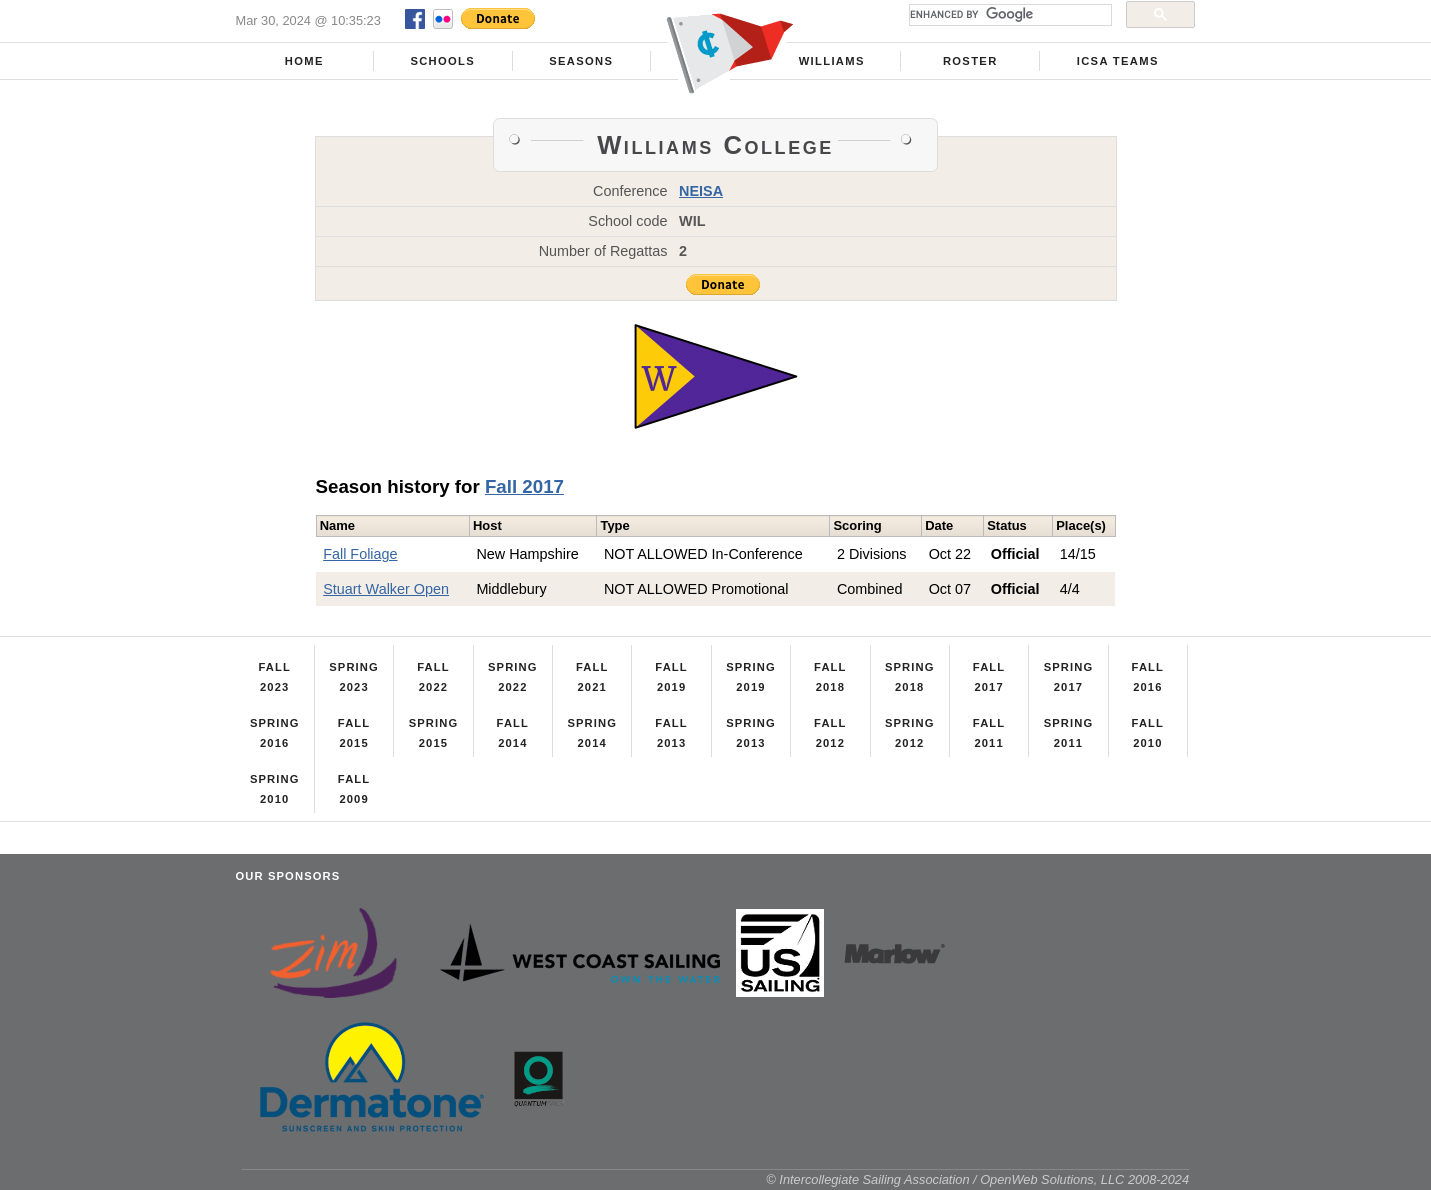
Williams (832, 61)
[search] (1008, 15)
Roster (970, 61)
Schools (442, 61)
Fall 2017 (524, 486)
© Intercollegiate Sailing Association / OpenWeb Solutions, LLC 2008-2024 (977, 1179)
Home (304, 61)
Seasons (581, 61)
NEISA (701, 191)
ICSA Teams (1118, 61)
